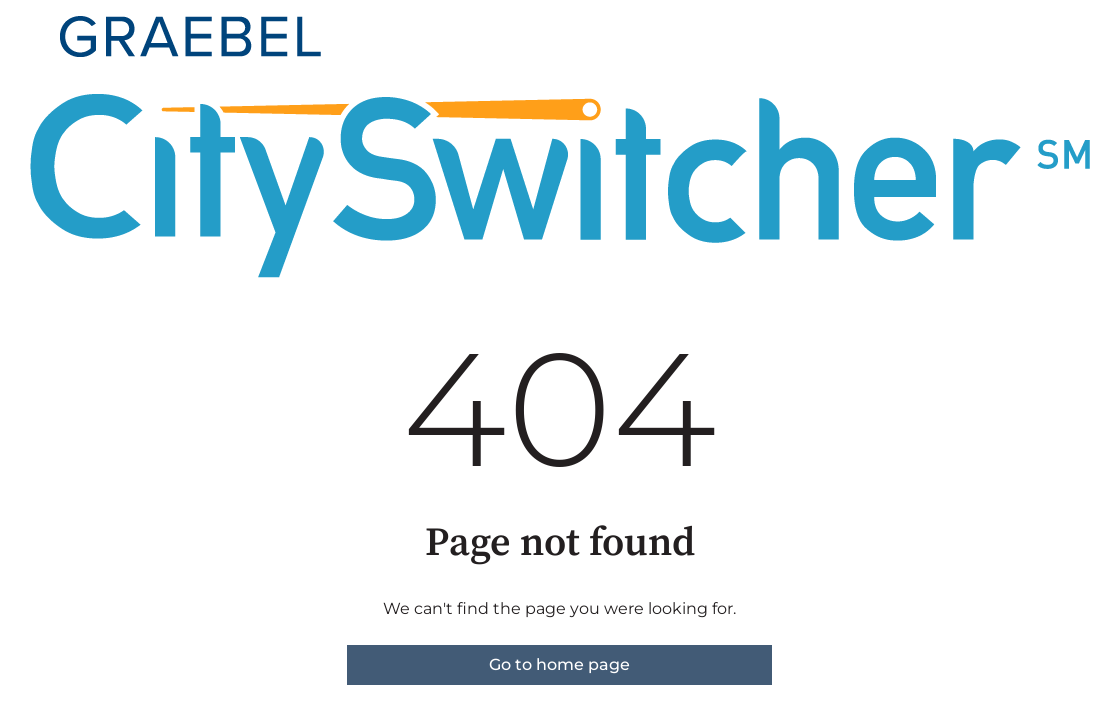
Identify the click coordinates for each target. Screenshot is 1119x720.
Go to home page (559, 664)
